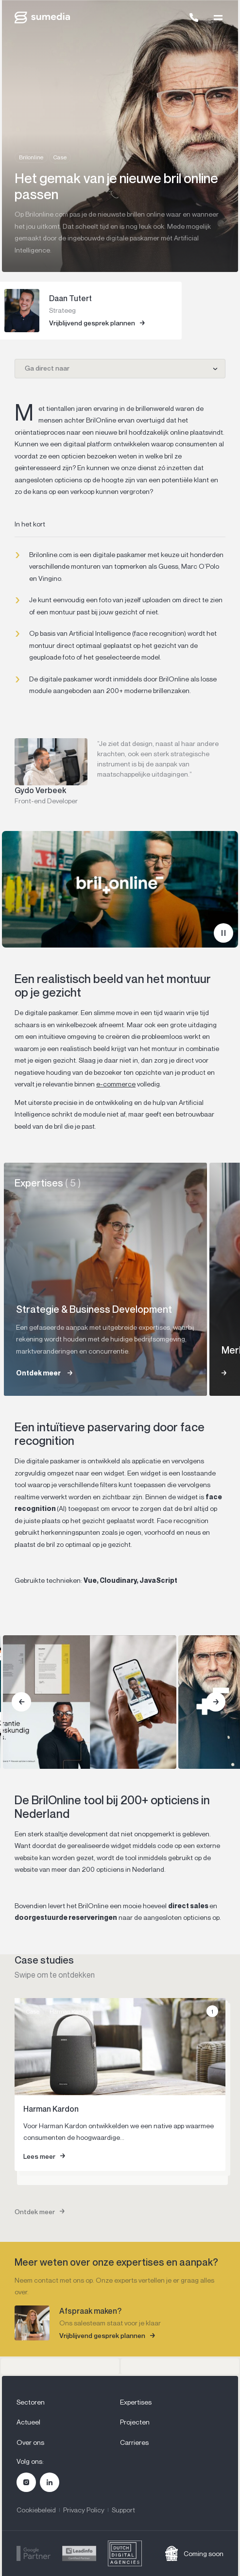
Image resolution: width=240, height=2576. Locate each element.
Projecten (135, 2422)
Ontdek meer (35, 2211)
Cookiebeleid (36, 2510)
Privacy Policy (83, 2510)
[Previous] (21, 1702)
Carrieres (134, 2442)
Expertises (136, 2402)
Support (123, 2510)
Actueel (28, 2422)
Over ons (30, 2442)
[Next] (215, 1702)
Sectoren (31, 2402)
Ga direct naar (47, 368)
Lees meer (39, 2156)
